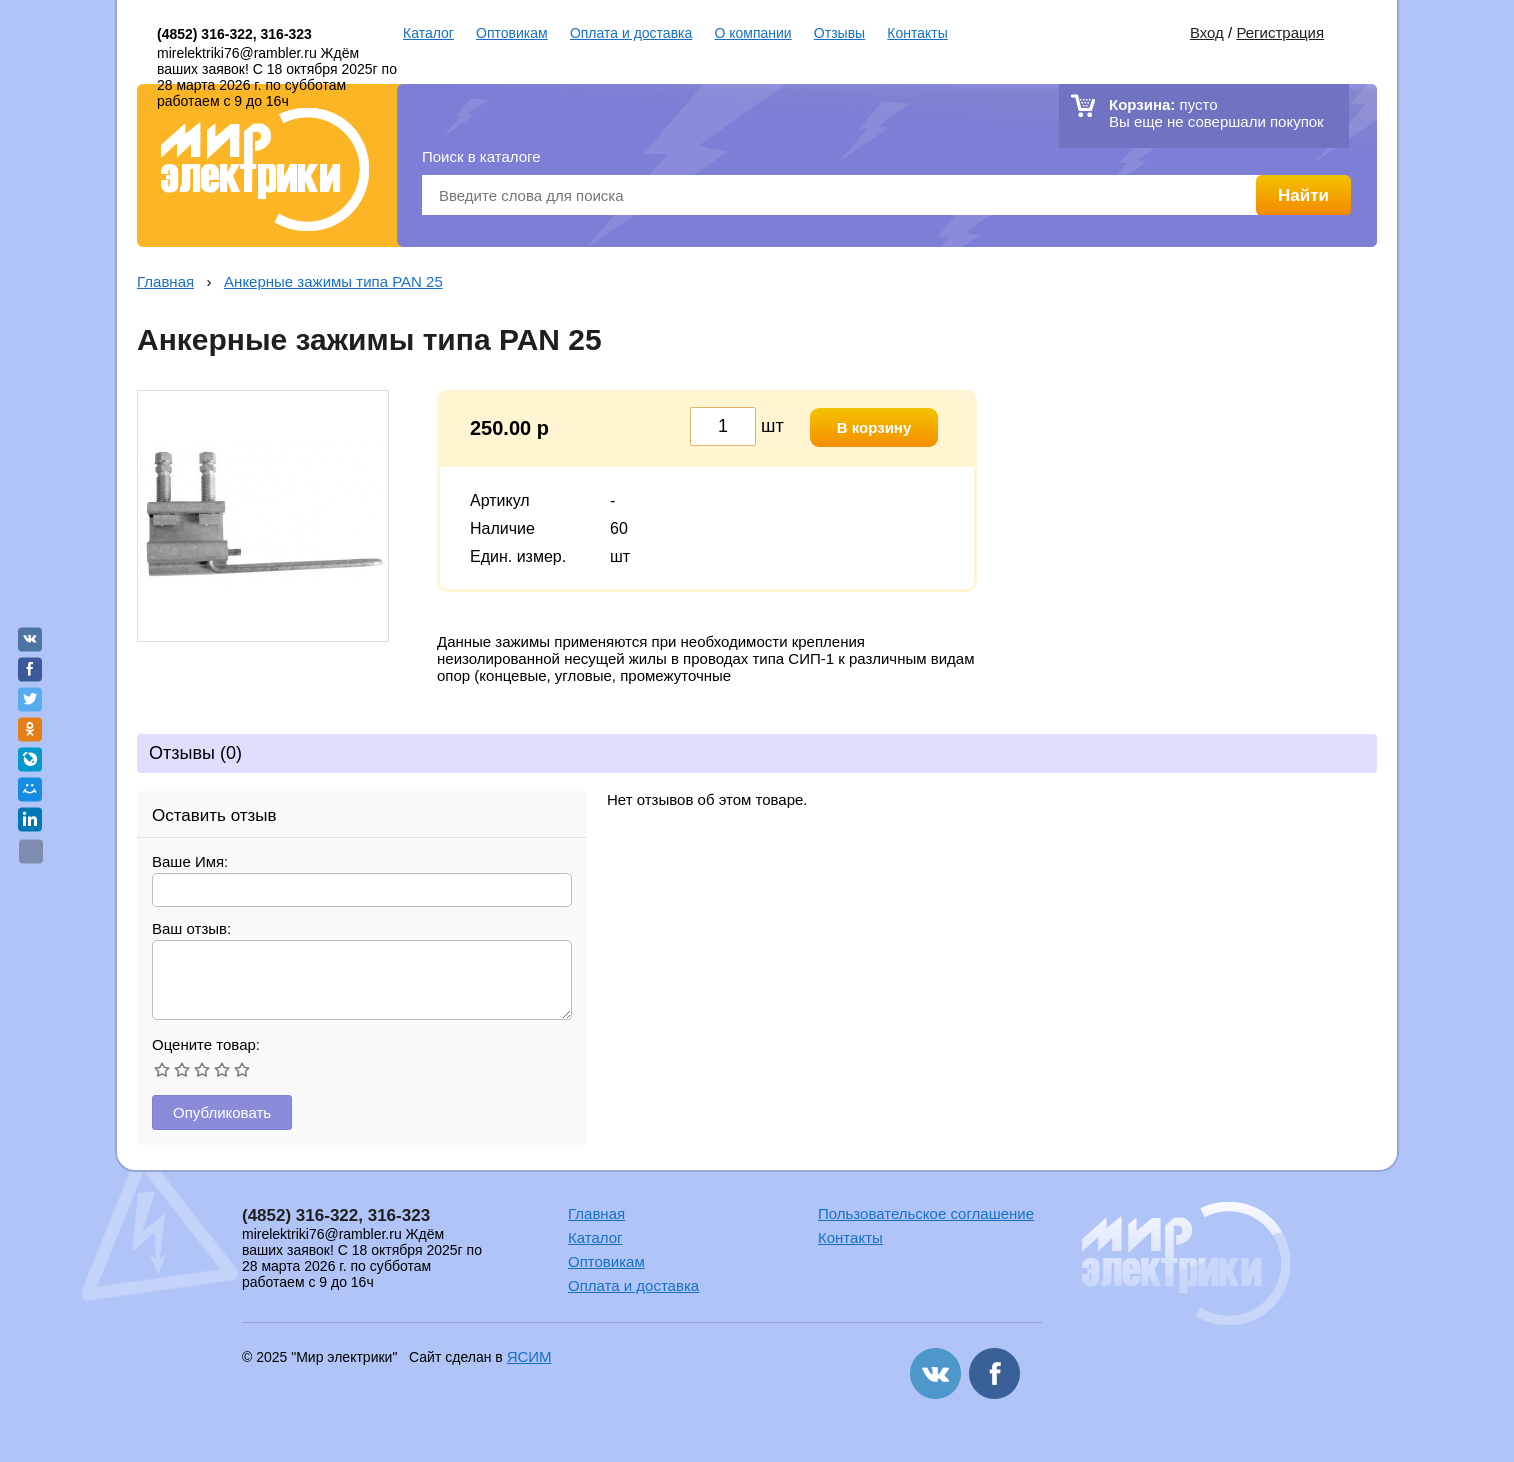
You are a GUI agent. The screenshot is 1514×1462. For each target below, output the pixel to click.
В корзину (874, 427)
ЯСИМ (529, 1356)
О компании (752, 33)
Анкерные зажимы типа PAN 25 (333, 281)
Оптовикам (512, 33)
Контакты (917, 33)
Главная (165, 281)
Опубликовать (222, 1112)
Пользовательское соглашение (926, 1213)
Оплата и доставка (631, 33)
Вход (1207, 32)
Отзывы (839, 33)
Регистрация (1280, 32)
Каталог (428, 33)
